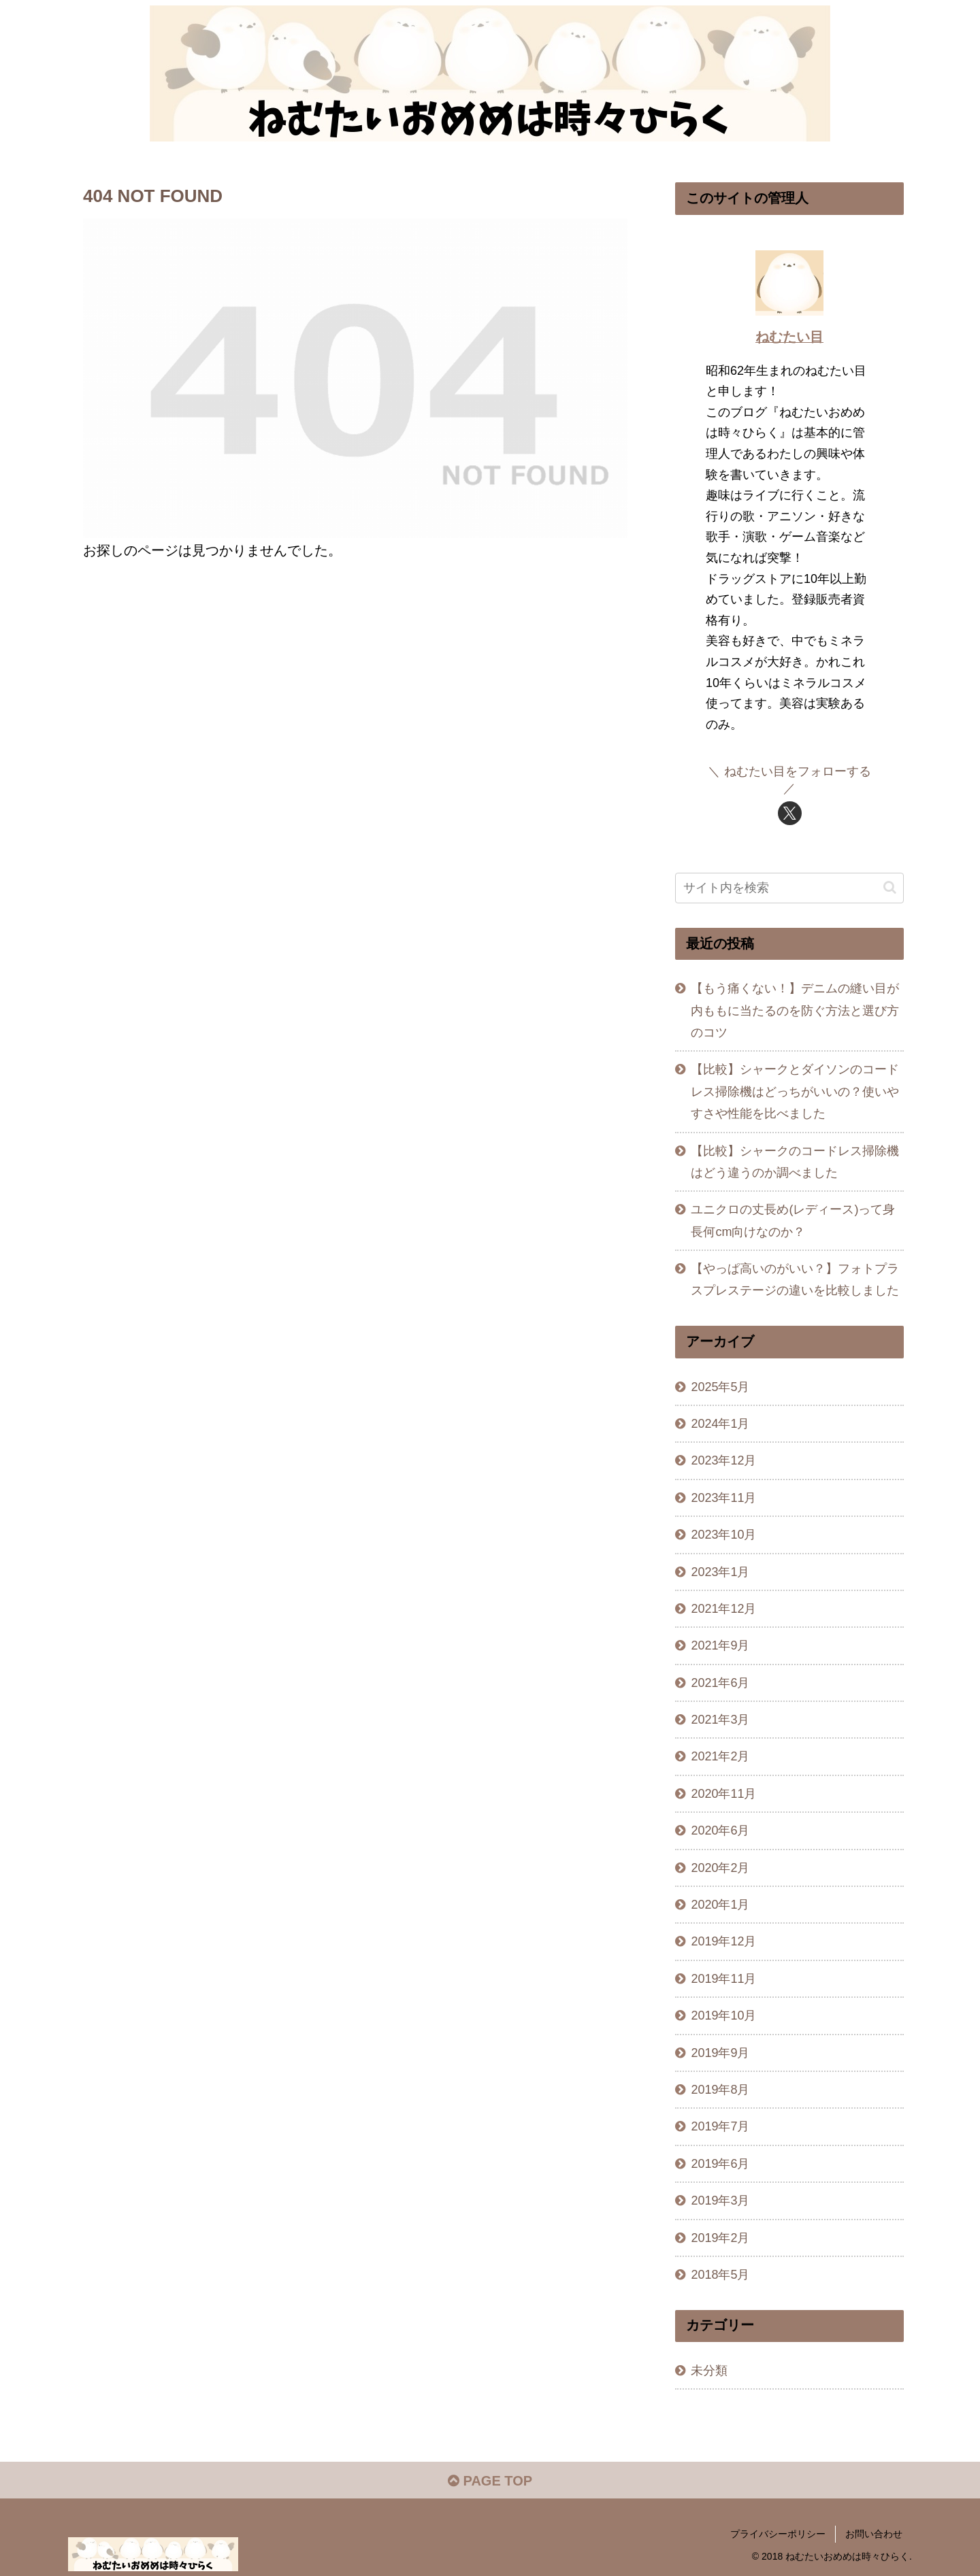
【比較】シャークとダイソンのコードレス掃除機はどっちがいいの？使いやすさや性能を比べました (795, 1091)
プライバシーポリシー (778, 2533)
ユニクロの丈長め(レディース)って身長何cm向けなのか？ (793, 1220)
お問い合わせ (873, 2533)
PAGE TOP (490, 2480)
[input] (789, 888)
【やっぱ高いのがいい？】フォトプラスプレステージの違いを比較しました (795, 1279)
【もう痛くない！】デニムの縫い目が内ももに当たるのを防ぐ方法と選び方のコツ (795, 1010)
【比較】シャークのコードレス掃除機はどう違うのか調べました (795, 1162)
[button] (890, 887)
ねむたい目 (789, 336)
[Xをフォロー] (790, 813)
